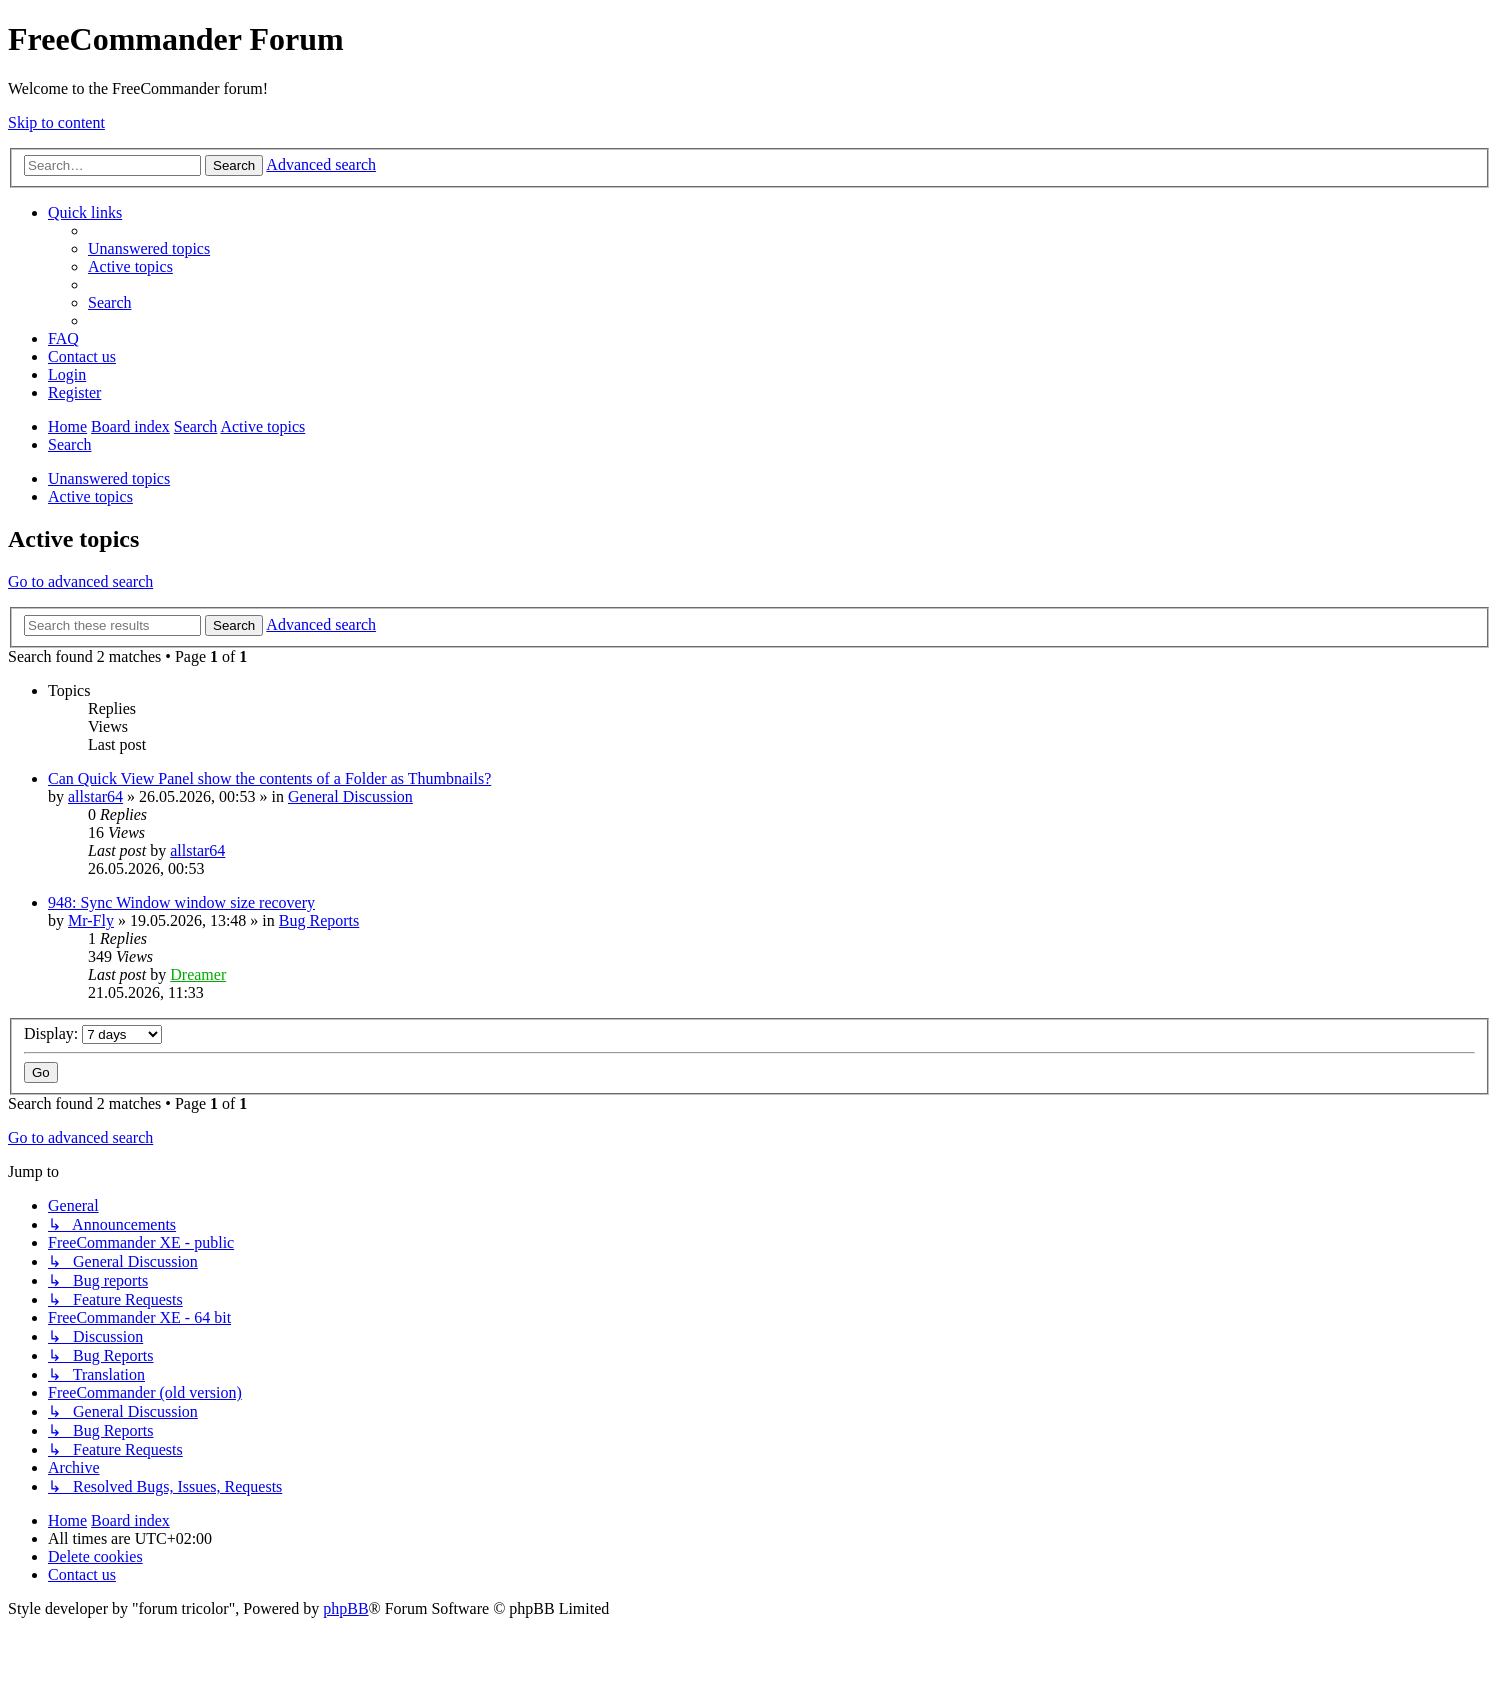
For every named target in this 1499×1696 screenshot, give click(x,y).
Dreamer (198, 974)
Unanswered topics (109, 478)
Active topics (90, 496)
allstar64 (95, 796)
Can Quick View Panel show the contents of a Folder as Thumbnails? (269, 778)
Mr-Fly (91, 920)
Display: (93, 1033)
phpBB (345, 1608)
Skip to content (56, 122)
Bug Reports (319, 920)
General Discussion (350, 796)
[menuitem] (149, 248)
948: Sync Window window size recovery (181, 902)
